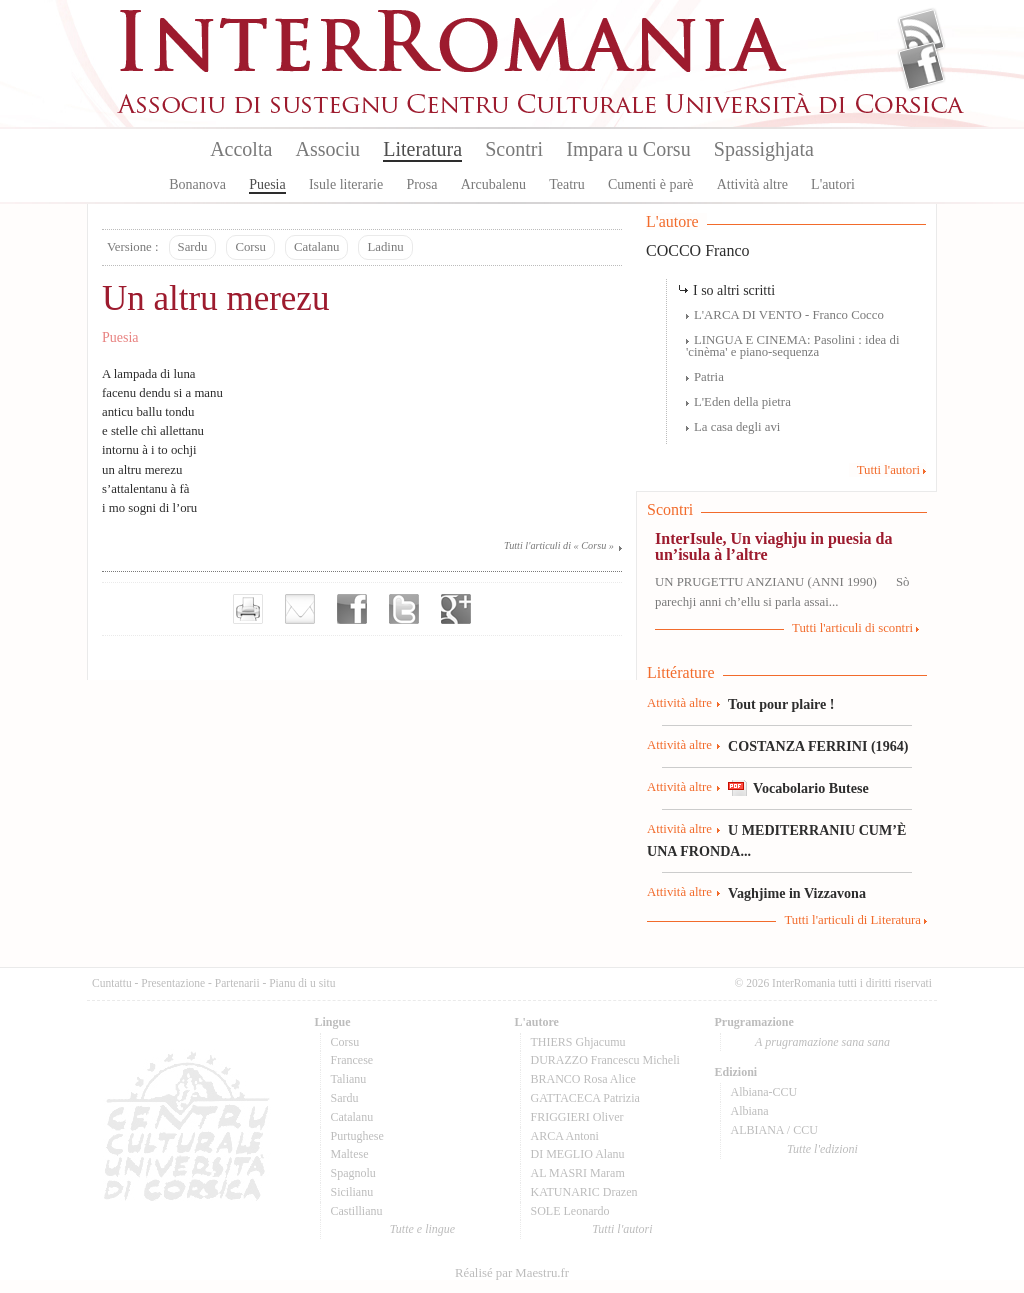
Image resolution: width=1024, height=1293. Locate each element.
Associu (328, 149)
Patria (709, 377)
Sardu (193, 247)
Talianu (349, 1079)
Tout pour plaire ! (781, 704)
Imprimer (248, 609)
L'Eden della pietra (742, 402)
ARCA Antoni (565, 1136)
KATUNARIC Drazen (584, 1192)
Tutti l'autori (888, 470)
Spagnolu (353, 1173)
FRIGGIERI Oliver (577, 1117)
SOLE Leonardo (570, 1211)
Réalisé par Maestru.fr (512, 1273)
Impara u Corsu (628, 149)
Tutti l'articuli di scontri (852, 628)
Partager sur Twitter (404, 609)
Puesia (267, 184)
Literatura (422, 149)
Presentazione (173, 983)
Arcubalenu (493, 184)
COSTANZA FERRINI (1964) (818, 746)
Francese (352, 1060)
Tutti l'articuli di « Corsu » (559, 545)
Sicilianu (352, 1192)
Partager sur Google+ (456, 609)
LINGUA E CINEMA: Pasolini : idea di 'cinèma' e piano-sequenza (792, 346)
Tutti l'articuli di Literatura (852, 920)
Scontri (514, 149)
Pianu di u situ (302, 983)
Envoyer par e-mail (300, 609)
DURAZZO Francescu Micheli (605, 1060)
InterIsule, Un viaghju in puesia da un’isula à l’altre (773, 546)
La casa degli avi (737, 427)
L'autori (833, 184)
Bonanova (197, 184)
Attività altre (752, 184)
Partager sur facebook (352, 609)
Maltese (350, 1154)
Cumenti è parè (651, 184)
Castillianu (357, 1211)
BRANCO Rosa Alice (583, 1079)
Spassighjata (764, 149)
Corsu (250, 247)
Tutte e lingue (422, 1229)
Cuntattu (112, 983)
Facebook (921, 66)
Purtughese (357, 1136)
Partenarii (237, 983)
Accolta (241, 149)
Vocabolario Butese (811, 788)
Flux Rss (921, 33)
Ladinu (385, 247)
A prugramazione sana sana (822, 1042)
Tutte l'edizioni (822, 1149)
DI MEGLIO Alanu (578, 1154)
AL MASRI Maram (578, 1173)
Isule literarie (346, 184)
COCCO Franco (698, 250)
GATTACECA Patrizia (585, 1098)
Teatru (567, 184)
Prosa (421, 184)
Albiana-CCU (764, 1092)
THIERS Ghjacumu (578, 1042)
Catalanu (316, 247)
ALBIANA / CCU (774, 1130)
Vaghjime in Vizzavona (797, 893)
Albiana (750, 1111)
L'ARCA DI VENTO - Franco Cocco (789, 315)
